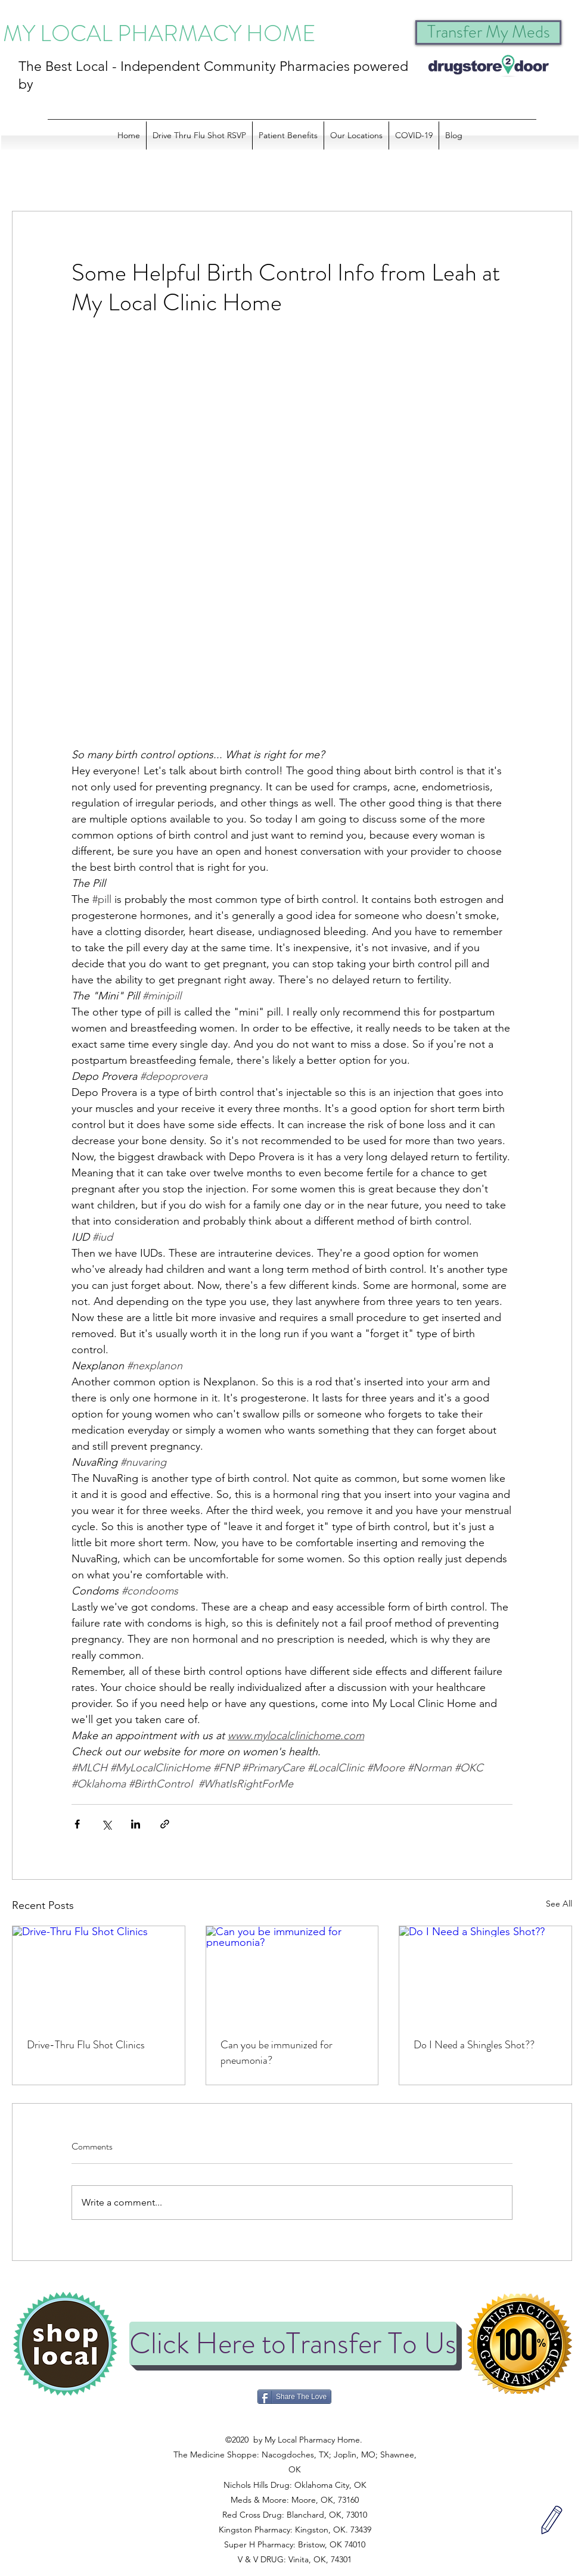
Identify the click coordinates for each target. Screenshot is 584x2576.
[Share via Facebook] (77, 1824)
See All (559, 1903)
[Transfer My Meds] (488, 32)
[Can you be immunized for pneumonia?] (292, 1974)
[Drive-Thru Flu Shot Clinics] (99, 1974)
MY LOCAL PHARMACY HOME (159, 33)
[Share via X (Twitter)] (106, 1824)
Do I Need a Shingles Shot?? (474, 2044)
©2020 (293, 2424)
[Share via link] (164, 1824)
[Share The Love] (294, 2397)
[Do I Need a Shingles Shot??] (485, 1974)
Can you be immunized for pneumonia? (276, 2052)
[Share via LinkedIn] (135, 1824)
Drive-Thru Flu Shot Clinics (86, 2044)
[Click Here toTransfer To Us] (292, 2343)
